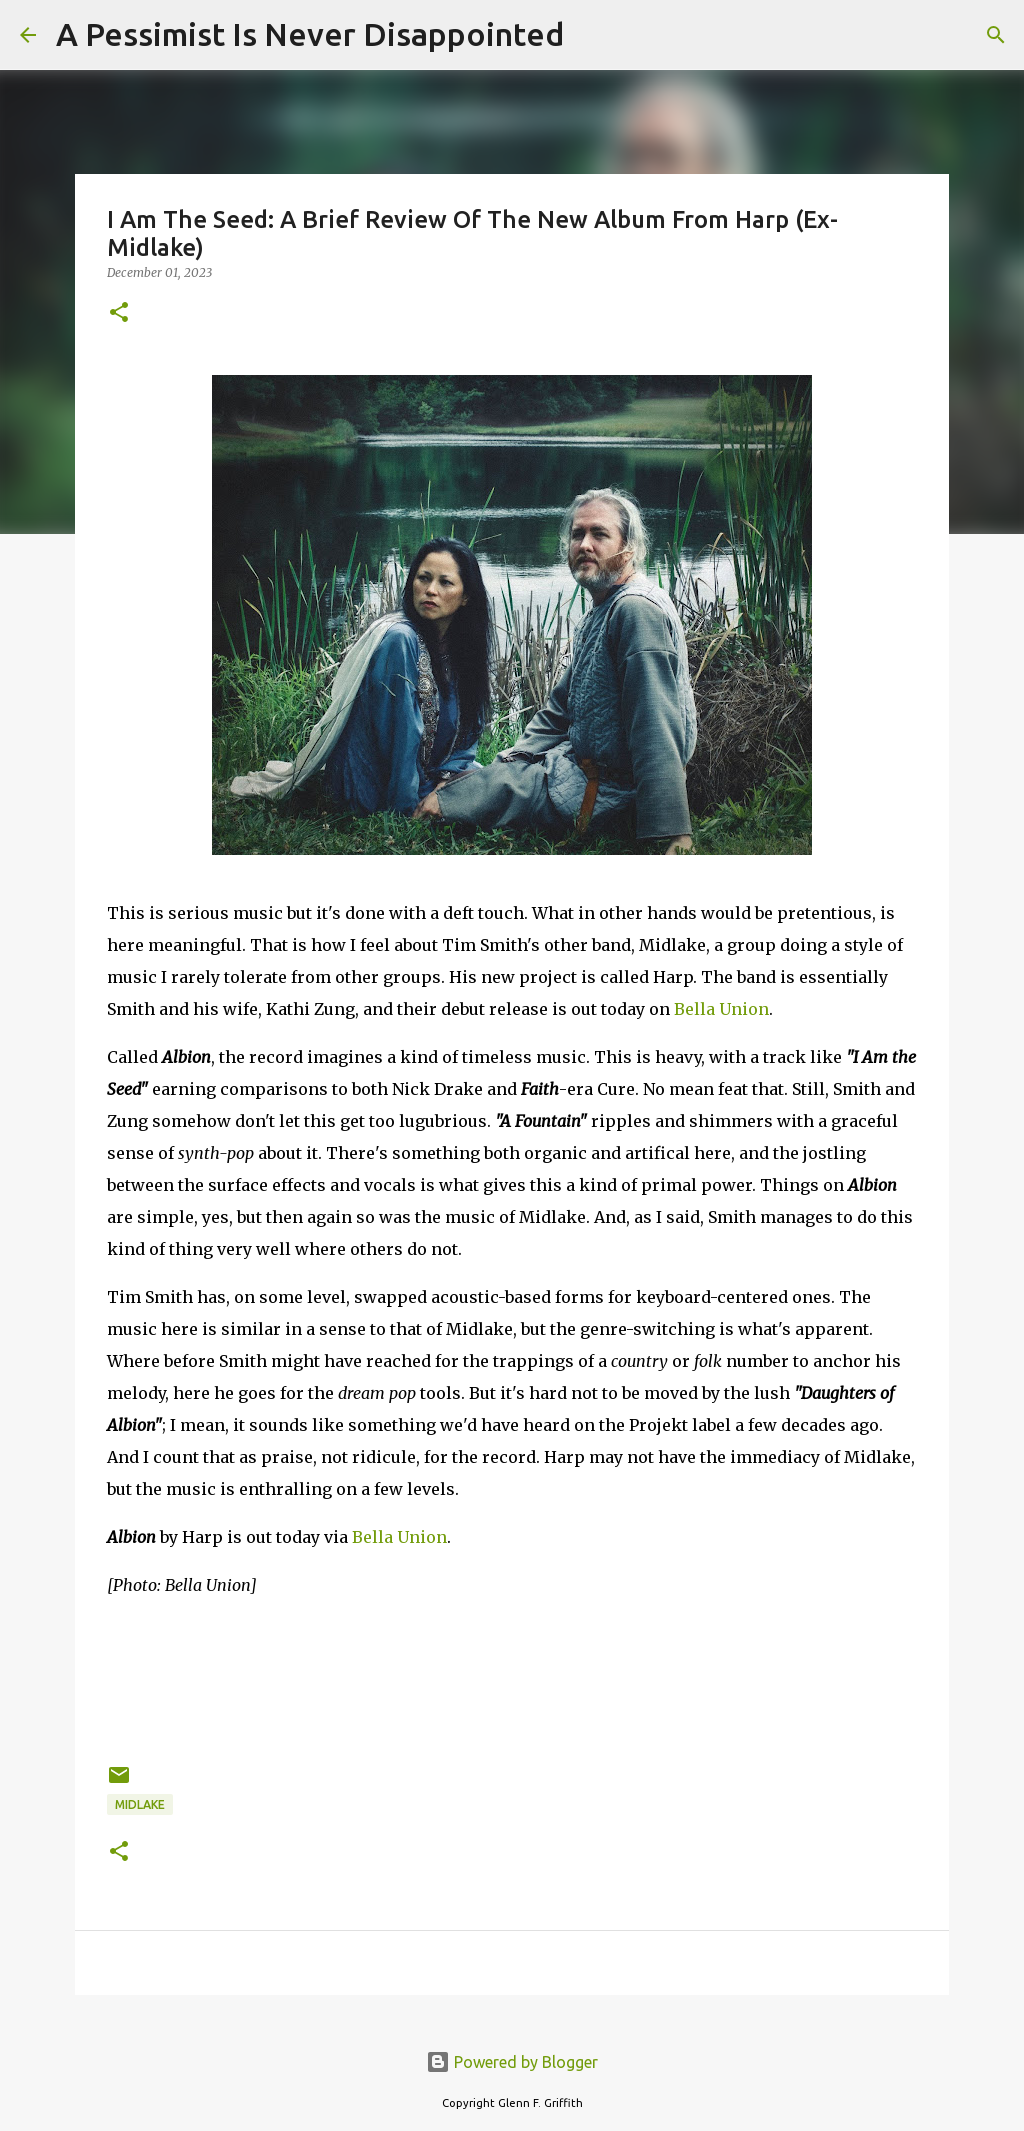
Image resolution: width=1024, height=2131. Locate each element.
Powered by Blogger (512, 2062)
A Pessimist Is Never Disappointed (310, 34)
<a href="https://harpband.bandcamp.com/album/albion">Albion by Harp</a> (512, 1677)
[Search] (592, 35)
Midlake (140, 1804)
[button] (119, 313)
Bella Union (721, 1009)
